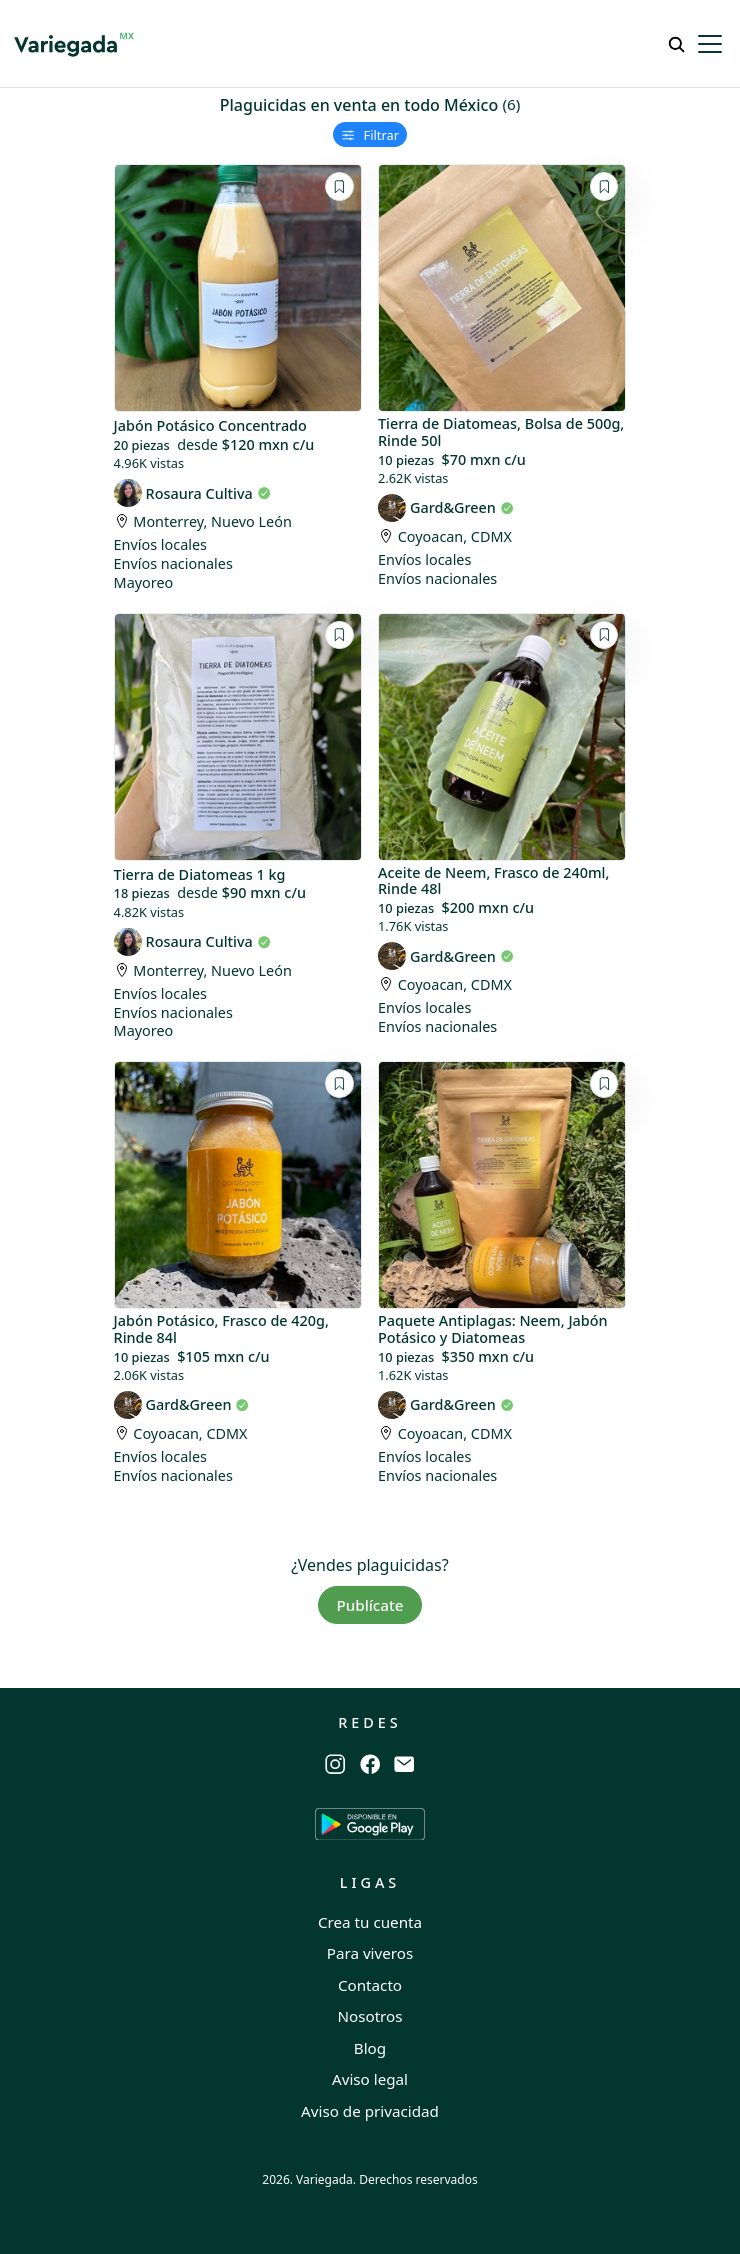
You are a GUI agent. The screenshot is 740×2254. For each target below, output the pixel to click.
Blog (370, 2048)
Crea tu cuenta (370, 1922)
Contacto (370, 1985)
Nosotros (369, 2016)
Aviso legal (370, 2079)
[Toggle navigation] (710, 44)
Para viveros (370, 1953)
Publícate (369, 1605)
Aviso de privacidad (370, 2111)
